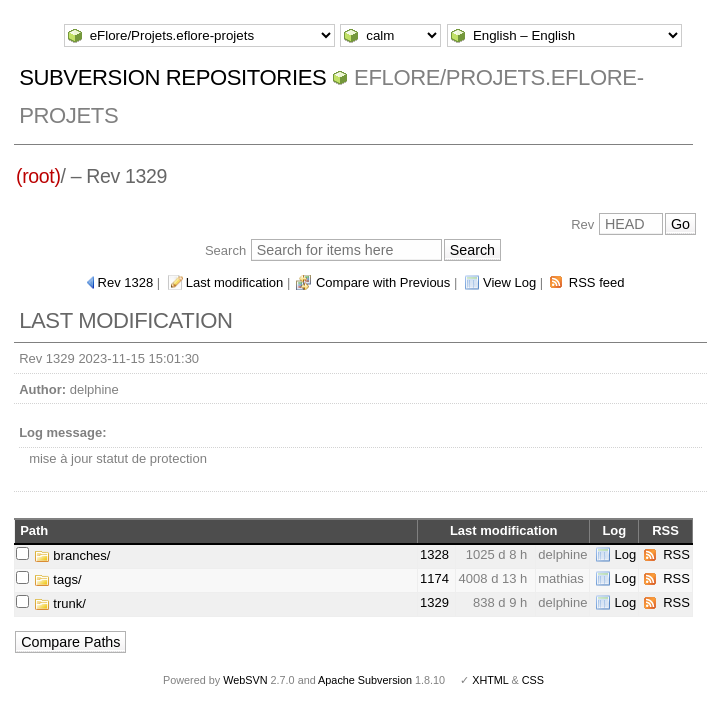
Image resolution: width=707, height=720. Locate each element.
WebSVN (245, 680)
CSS (533, 680)
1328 (434, 554)
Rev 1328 (126, 282)
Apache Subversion (365, 680)
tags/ (58, 579)
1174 (434, 578)
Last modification (235, 282)
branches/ (72, 555)
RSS (676, 554)
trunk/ (60, 603)
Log (625, 554)
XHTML (490, 680)
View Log (509, 282)
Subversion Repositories (172, 77)
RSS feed (597, 282)
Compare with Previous (383, 282)
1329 (434, 602)
